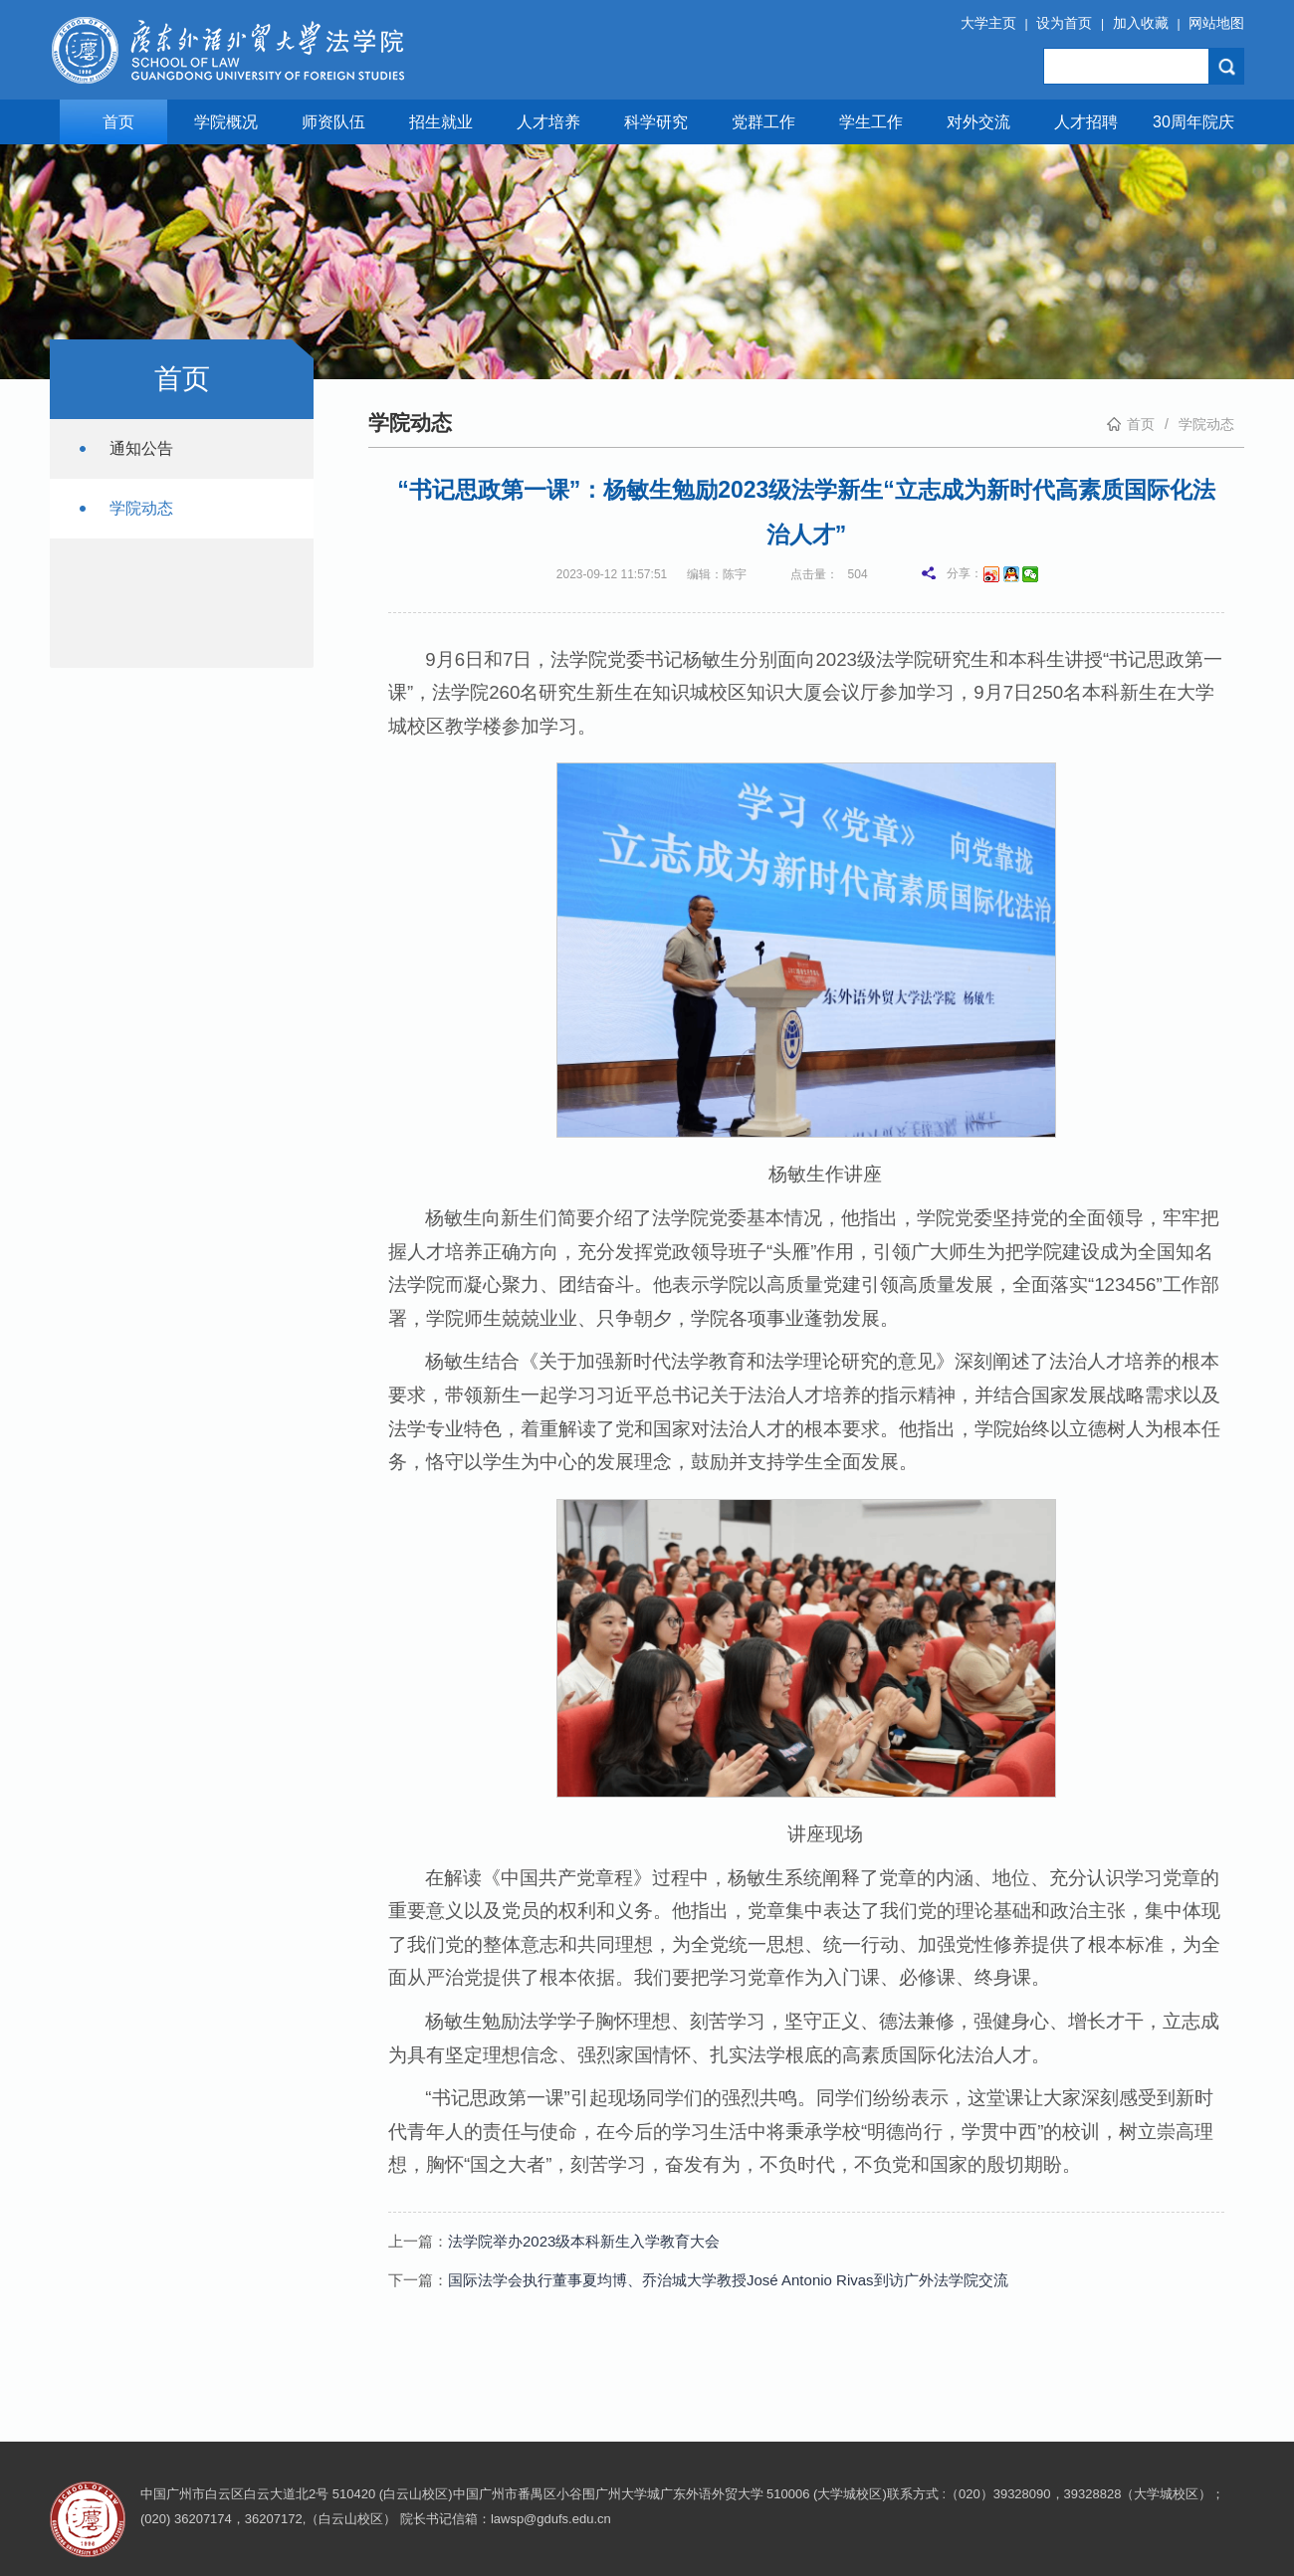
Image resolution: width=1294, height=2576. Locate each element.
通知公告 (141, 448)
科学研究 (656, 121)
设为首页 (1064, 23)
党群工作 (763, 121)
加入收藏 (1141, 23)
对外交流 (978, 121)
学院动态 (141, 508)
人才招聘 (1086, 121)
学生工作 (871, 121)
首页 (118, 121)
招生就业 (441, 121)
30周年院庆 (1193, 121)
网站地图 (1216, 23)
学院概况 (226, 121)
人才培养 (548, 121)
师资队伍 (333, 121)
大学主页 (988, 23)
